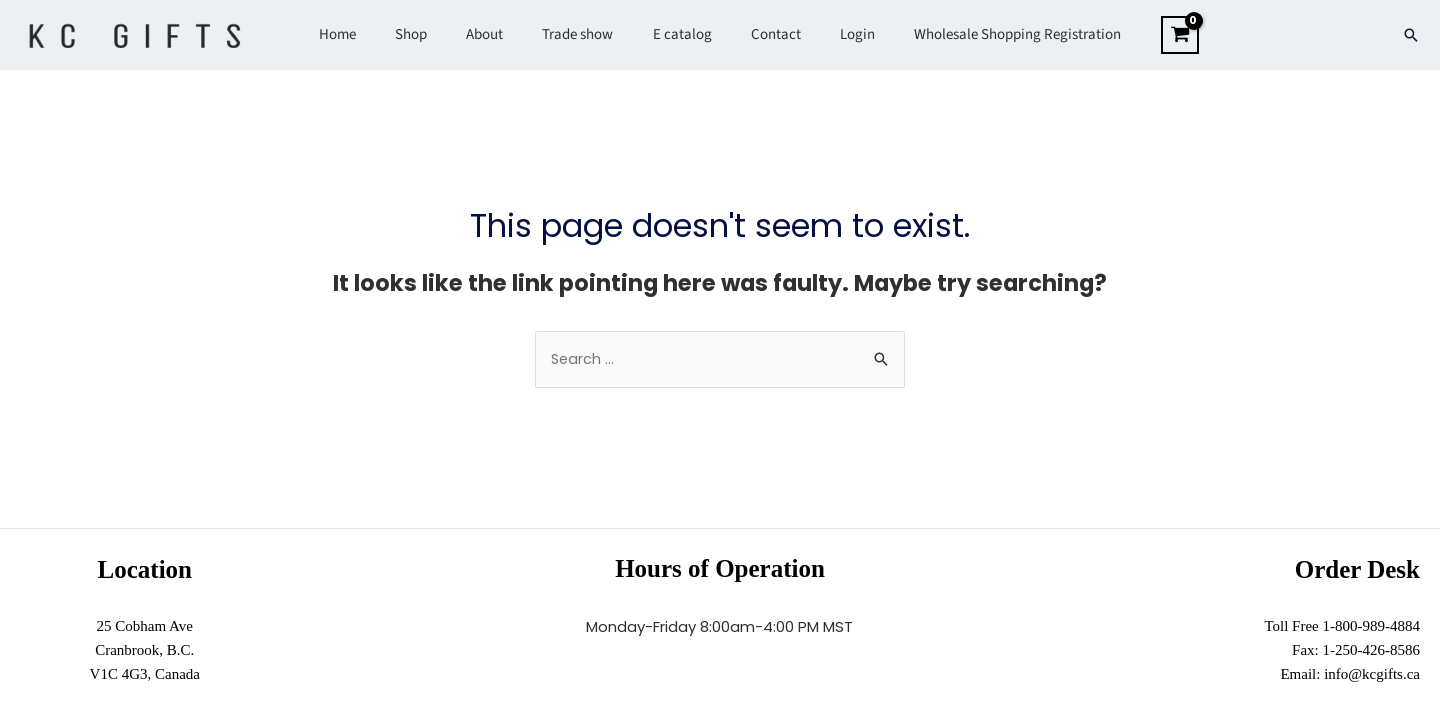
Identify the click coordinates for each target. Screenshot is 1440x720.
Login (834, 34)
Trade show (582, 34)
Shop (434, 34)
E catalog (677, 34)
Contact (762, 34)
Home (369, 34)
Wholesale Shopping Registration (985, 34)
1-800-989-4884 (1372, 627)
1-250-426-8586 (1372, 651)
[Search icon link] (1411, 35)
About (498, 34)
